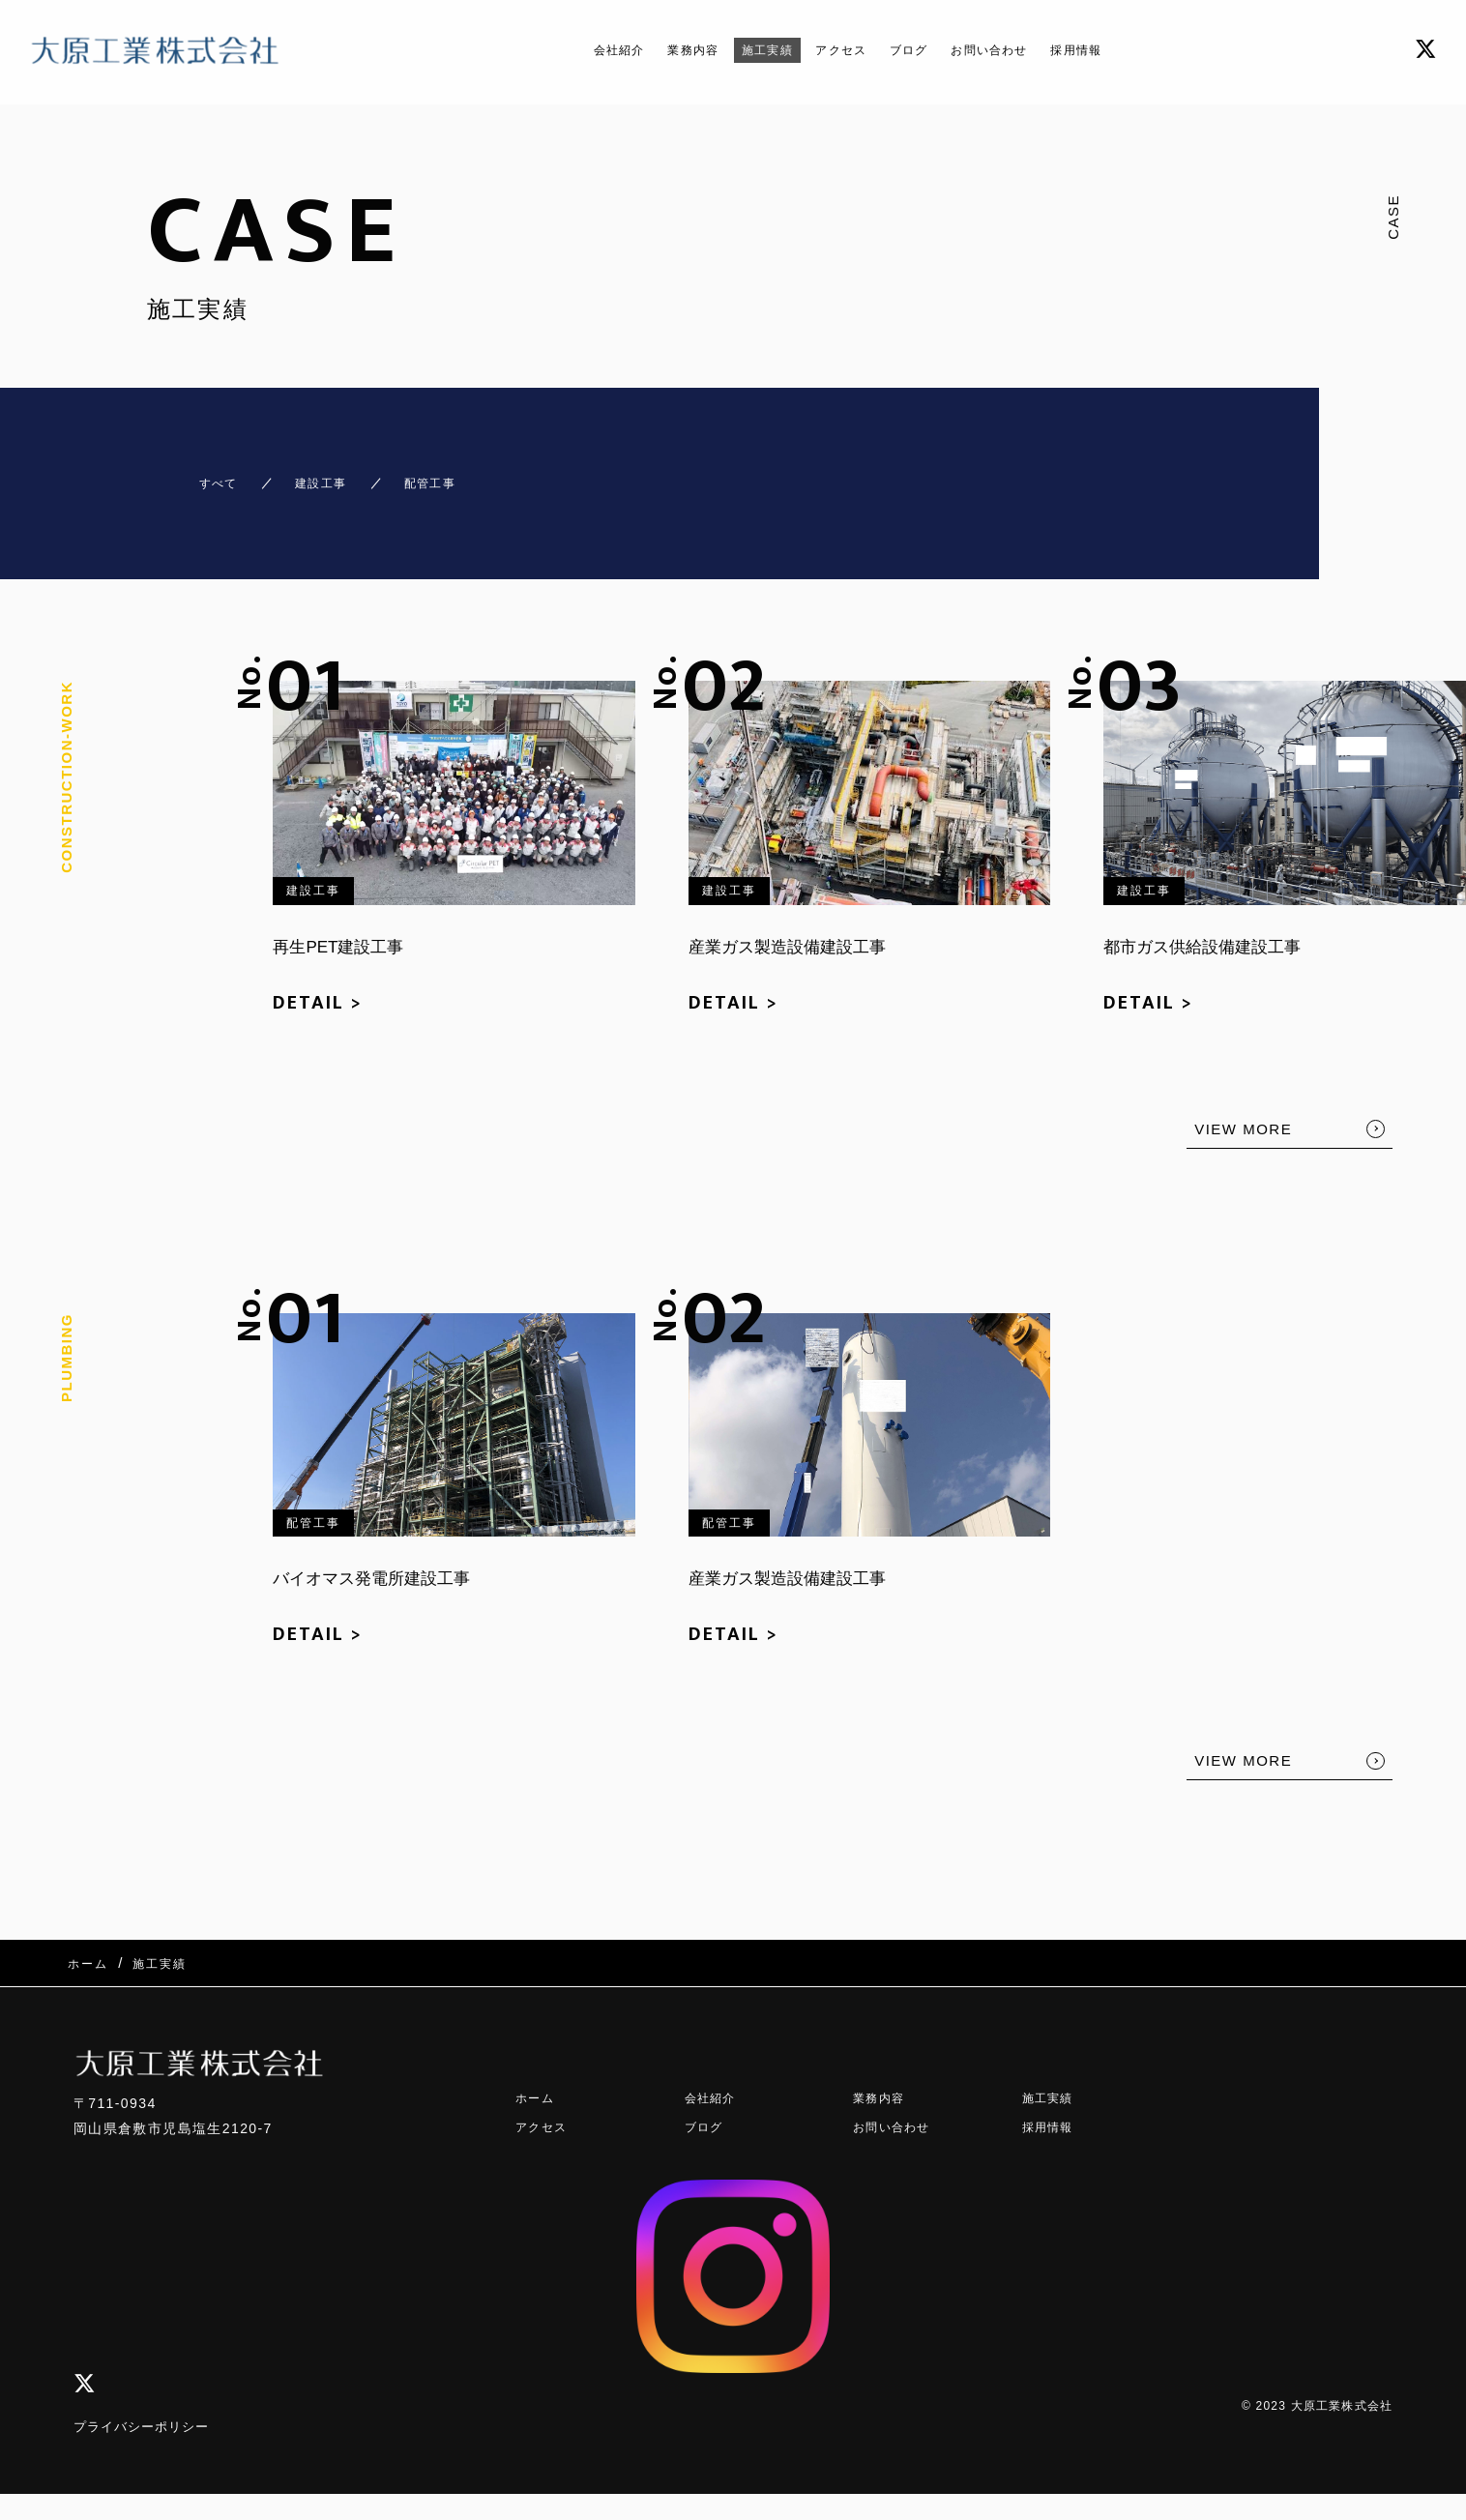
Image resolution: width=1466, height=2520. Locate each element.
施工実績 (753, 50)
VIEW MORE (1243, 1111)
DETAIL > (318, 985)
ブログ (918, 50)
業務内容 (666, 50)
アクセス (839, 50)
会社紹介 (580, 50)
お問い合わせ (1013, 50)
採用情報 (1115, 50)
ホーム (537, 2058)
